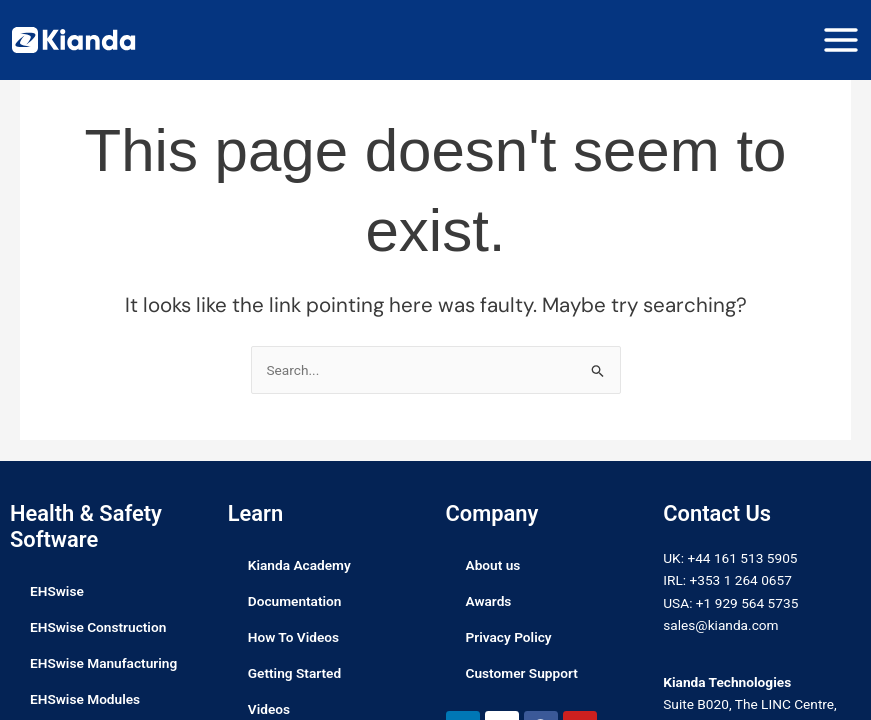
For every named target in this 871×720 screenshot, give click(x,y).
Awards (489, 601)
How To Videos (293, 637)
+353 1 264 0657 (740, 580)
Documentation (295, 601)
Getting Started (294, 673)
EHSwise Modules (85, 699)
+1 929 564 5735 (747, 603)
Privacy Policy (509, 637)
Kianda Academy (299, 565)
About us (493, 565)
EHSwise (57, 591)
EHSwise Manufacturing (103, 663)
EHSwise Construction (98, 627)
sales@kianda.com (720, 625)
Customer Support (522, 673)
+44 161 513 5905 (742, 558)
